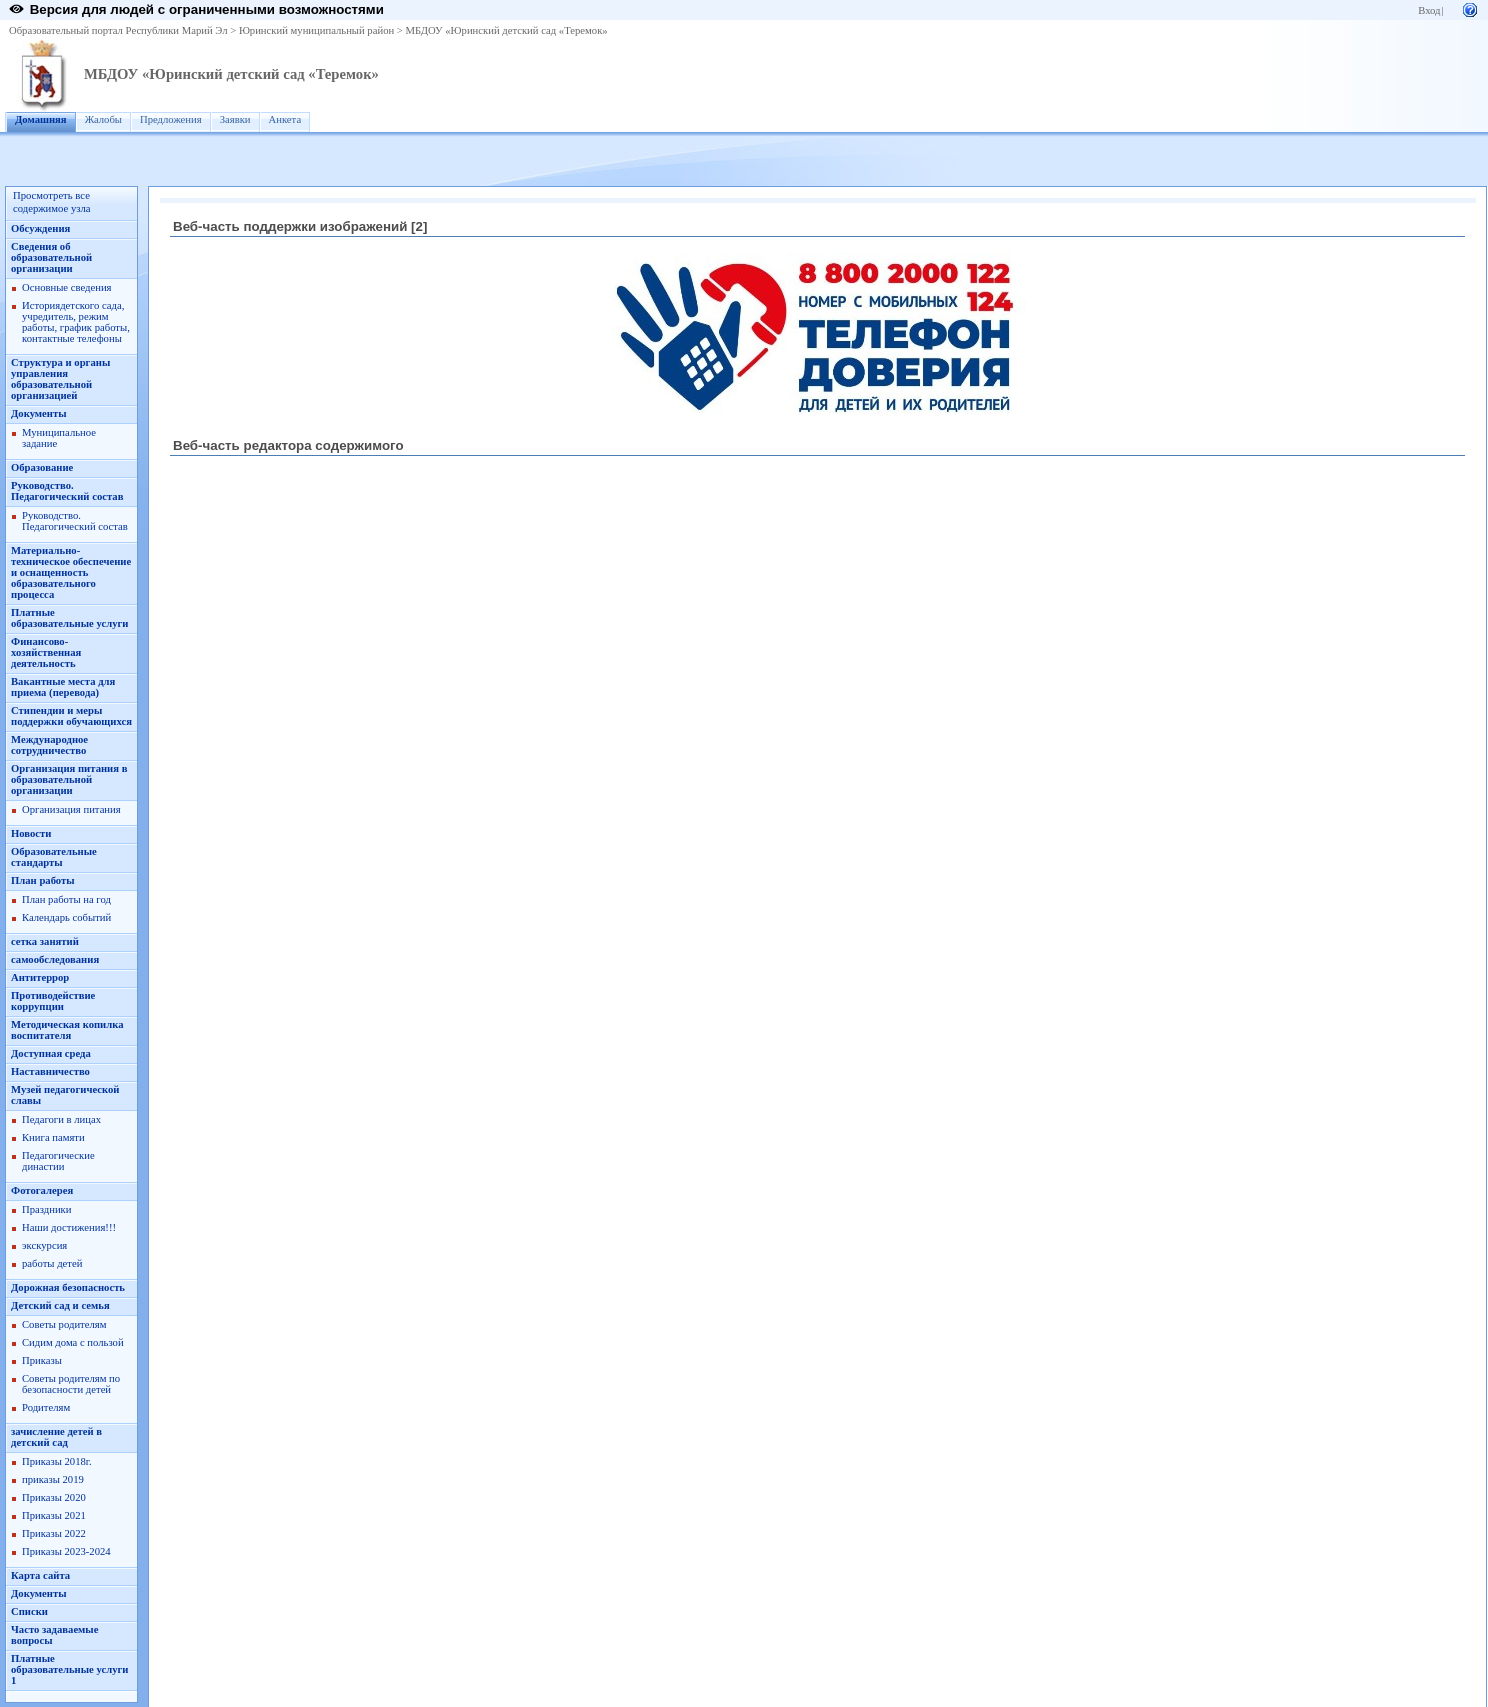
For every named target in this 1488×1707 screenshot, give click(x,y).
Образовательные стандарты (54, 857)
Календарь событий (66, 917)
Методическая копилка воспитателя (67, 1030)
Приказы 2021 (54, 1515)
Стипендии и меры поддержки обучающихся (71, 716)
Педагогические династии (58, 1161)
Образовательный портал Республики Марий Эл (118, 30)
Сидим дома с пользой (73, 1342)
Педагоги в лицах (61, 1119)
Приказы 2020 (54, 1497)
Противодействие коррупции (53, 1001)
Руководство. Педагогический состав (67, 491)
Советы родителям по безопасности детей (71, 1384)
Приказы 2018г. (57, 1461)
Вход (1429, 10)
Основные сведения (67, 287)
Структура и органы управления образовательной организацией (60, 379)
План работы (43, 880)
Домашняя (41, 119)
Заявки (235, 119)
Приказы (42, 1360)
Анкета (285, 119)
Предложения (171, 119)
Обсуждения (40, 228)
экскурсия (44, 1245)
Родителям (46, 1407)
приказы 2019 (53, 1479)
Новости (31, 833)
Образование (42, 467)
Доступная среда (51, 1053)
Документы (39, 413)
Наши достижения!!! (69, 1227)
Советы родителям (64, 1324)
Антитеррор (40, 977)
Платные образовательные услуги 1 (69, 1669)
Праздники (46, 1209)
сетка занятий (45, 941)
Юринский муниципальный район (316, 30)
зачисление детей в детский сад (56, 1437)
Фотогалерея (42, 1190)
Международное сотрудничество (49, 745)
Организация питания (71, 809)
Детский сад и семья (60, 1305)
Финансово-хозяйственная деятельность (46, 652)
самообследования (55, 959)
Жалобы (103, 119)
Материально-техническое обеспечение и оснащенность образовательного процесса (71, 572)
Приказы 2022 (54, 1533)
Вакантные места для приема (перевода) (63, 687)
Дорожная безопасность (68, 1287)
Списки (29, 1611)
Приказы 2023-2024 (66, 1551)
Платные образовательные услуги (69, 618)
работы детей (52, 1263)
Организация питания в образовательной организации (69, 779)
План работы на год (66, 899)
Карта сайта (40, 1575)
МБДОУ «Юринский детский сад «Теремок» (507, 30)
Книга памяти (53, 1137)
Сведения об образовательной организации (51, 257)
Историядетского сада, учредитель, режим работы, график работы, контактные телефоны (76, 322)
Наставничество (50, 1071)
